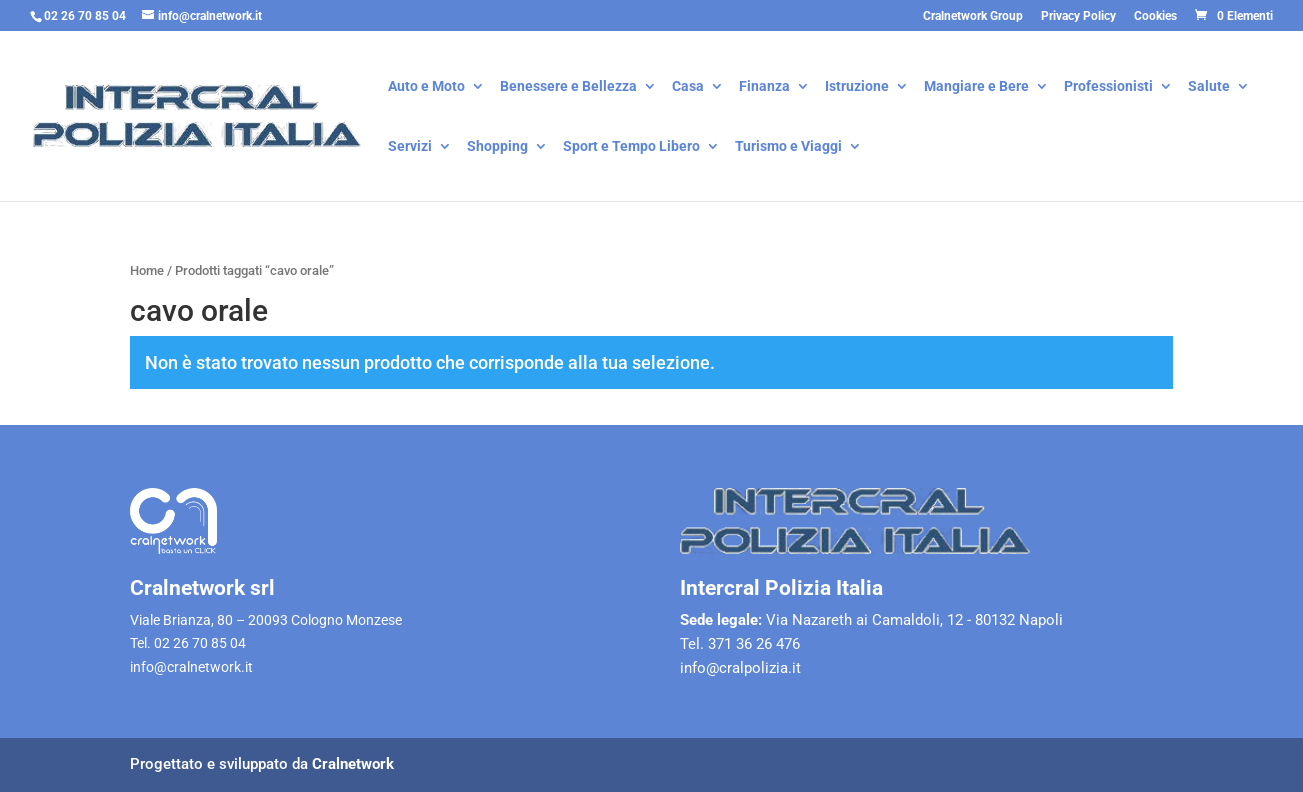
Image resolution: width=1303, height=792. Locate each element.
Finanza (764, 87)
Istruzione (857, 87)
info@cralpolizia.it (740, 668)
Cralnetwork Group (973, 16)
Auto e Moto (426, 87)
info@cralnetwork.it (191, 667)
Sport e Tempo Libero (631, 147)
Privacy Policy (1078, 16)
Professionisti (1108, 87)
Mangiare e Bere (976, 87)
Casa (688, 87)
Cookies (1155, 16)
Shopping (497, 147)
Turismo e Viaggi (788, 147)
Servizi (410, 147)
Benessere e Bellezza (568, 87)
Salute (1209, 87)
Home (147, 270)
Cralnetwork (353, 764)
